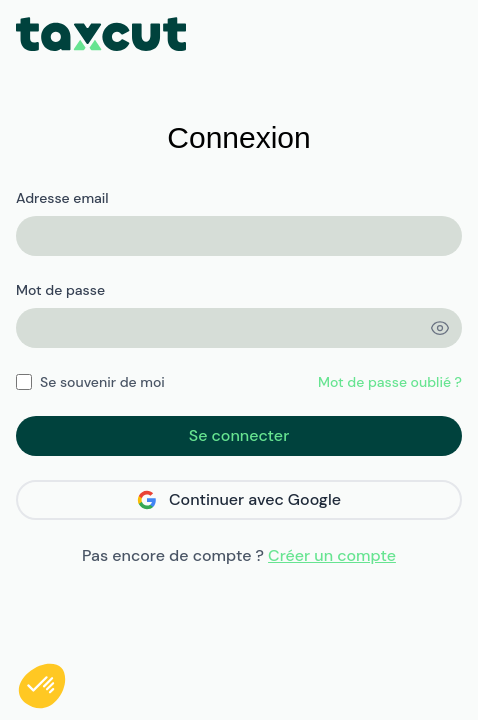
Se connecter (239, 435)
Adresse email (62, 198)
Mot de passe (60, 290)
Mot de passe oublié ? (390, 382)
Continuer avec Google (239, 499)
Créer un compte (332, 555)
